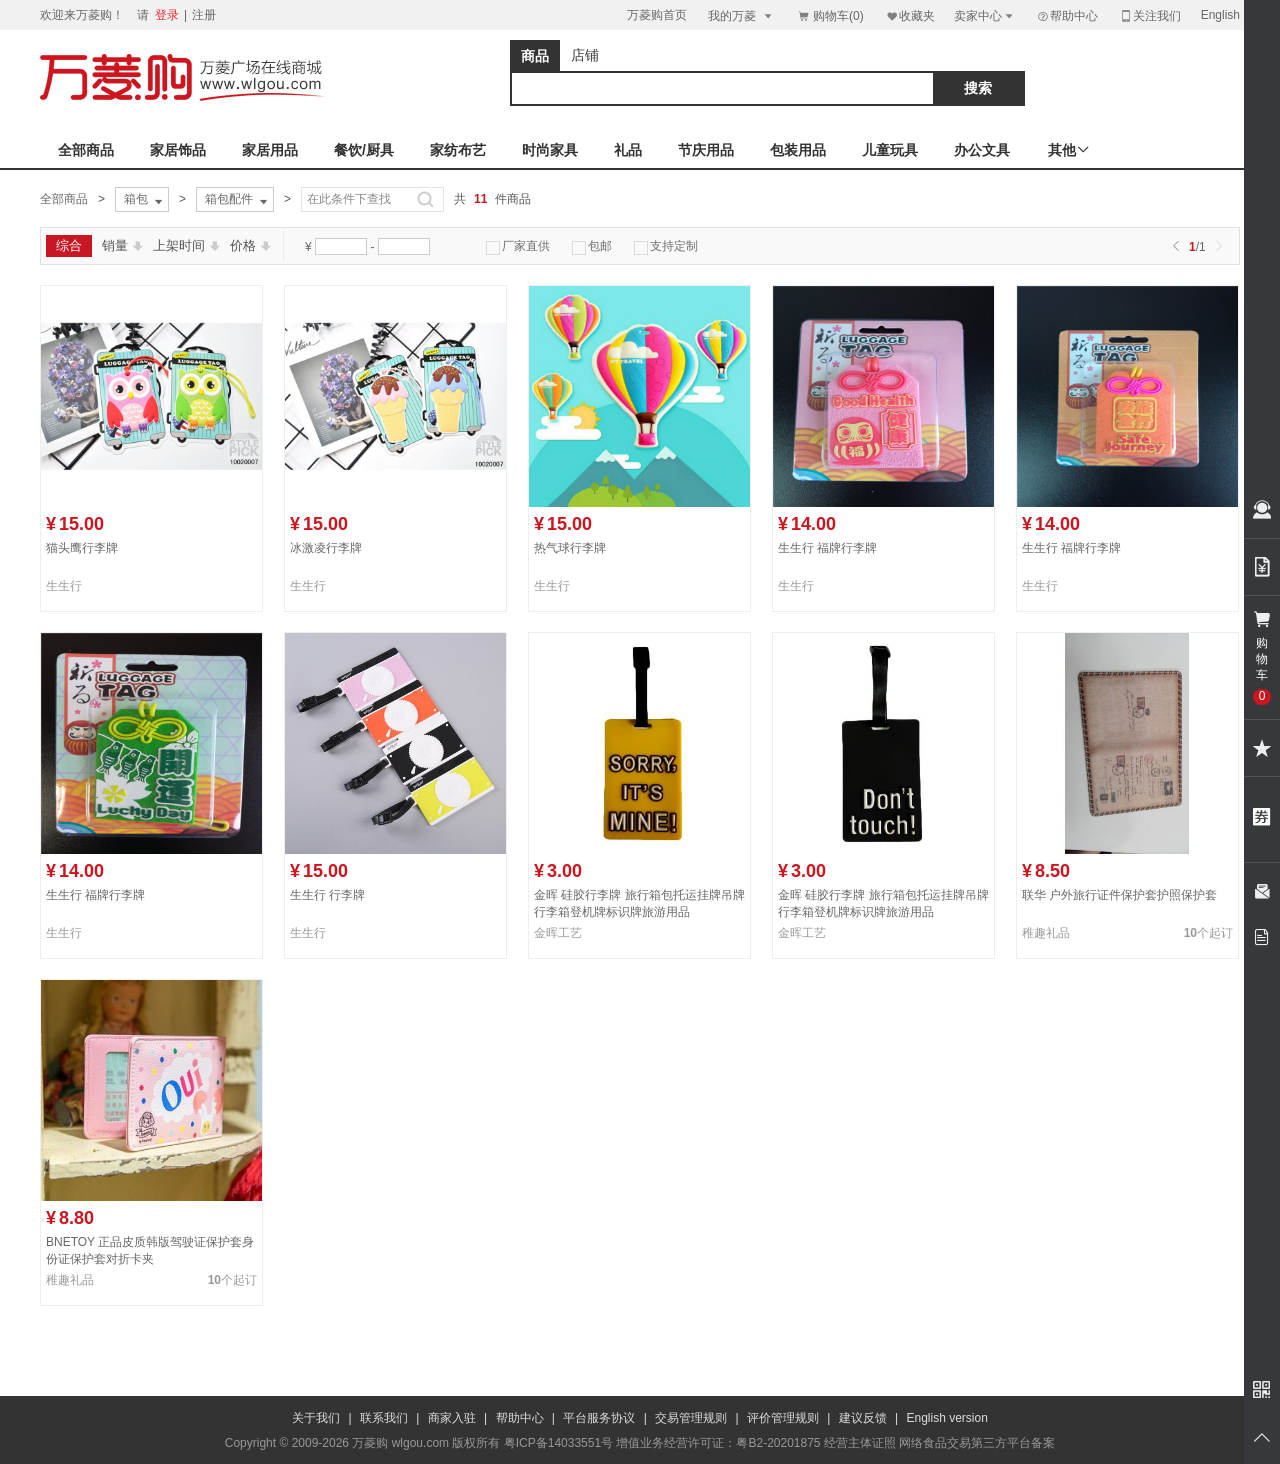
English (1220, 15)
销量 (122, 245)
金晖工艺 (558, 933)
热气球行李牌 (570, 548)
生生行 (64, 586)
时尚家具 (550, 150)
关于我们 (316, 1418)
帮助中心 (1067, 16)
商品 (535, 56)
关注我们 (1150, 15)
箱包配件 (238, 200)
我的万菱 (741, 15)
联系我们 (384, 1418)
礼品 (628, 150)
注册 (204, 15)
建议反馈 (863, 1418)
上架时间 (186, 245)
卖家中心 (985, 15)
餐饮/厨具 (364, 150)
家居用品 (270, 150)
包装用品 (798, 150)
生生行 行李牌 (327, 895)
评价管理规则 (783, 1418)
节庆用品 (706, 150)
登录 (167, 15)
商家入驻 (452, 1418)
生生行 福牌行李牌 (827, 548)
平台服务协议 (599, 1418)
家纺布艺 (458, 150)
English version (947, 1418)
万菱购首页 (657, 15)
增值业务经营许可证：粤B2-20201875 (718, 1443)
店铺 (585, 55)
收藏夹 (910, 15)
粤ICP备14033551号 (558, 1443)
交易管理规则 (691, 1418)
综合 (69, 245)
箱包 (145, 200)
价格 (250, 245)
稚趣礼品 (1046, 933)
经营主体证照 (860, 1443)
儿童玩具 (890, 150)
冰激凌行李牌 (326, 548)
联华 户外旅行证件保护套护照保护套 (1119, 895)
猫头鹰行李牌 (82, 548)
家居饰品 (178, 150)
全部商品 (86, 150)
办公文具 (982, 150)
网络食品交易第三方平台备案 (977, 1443)
